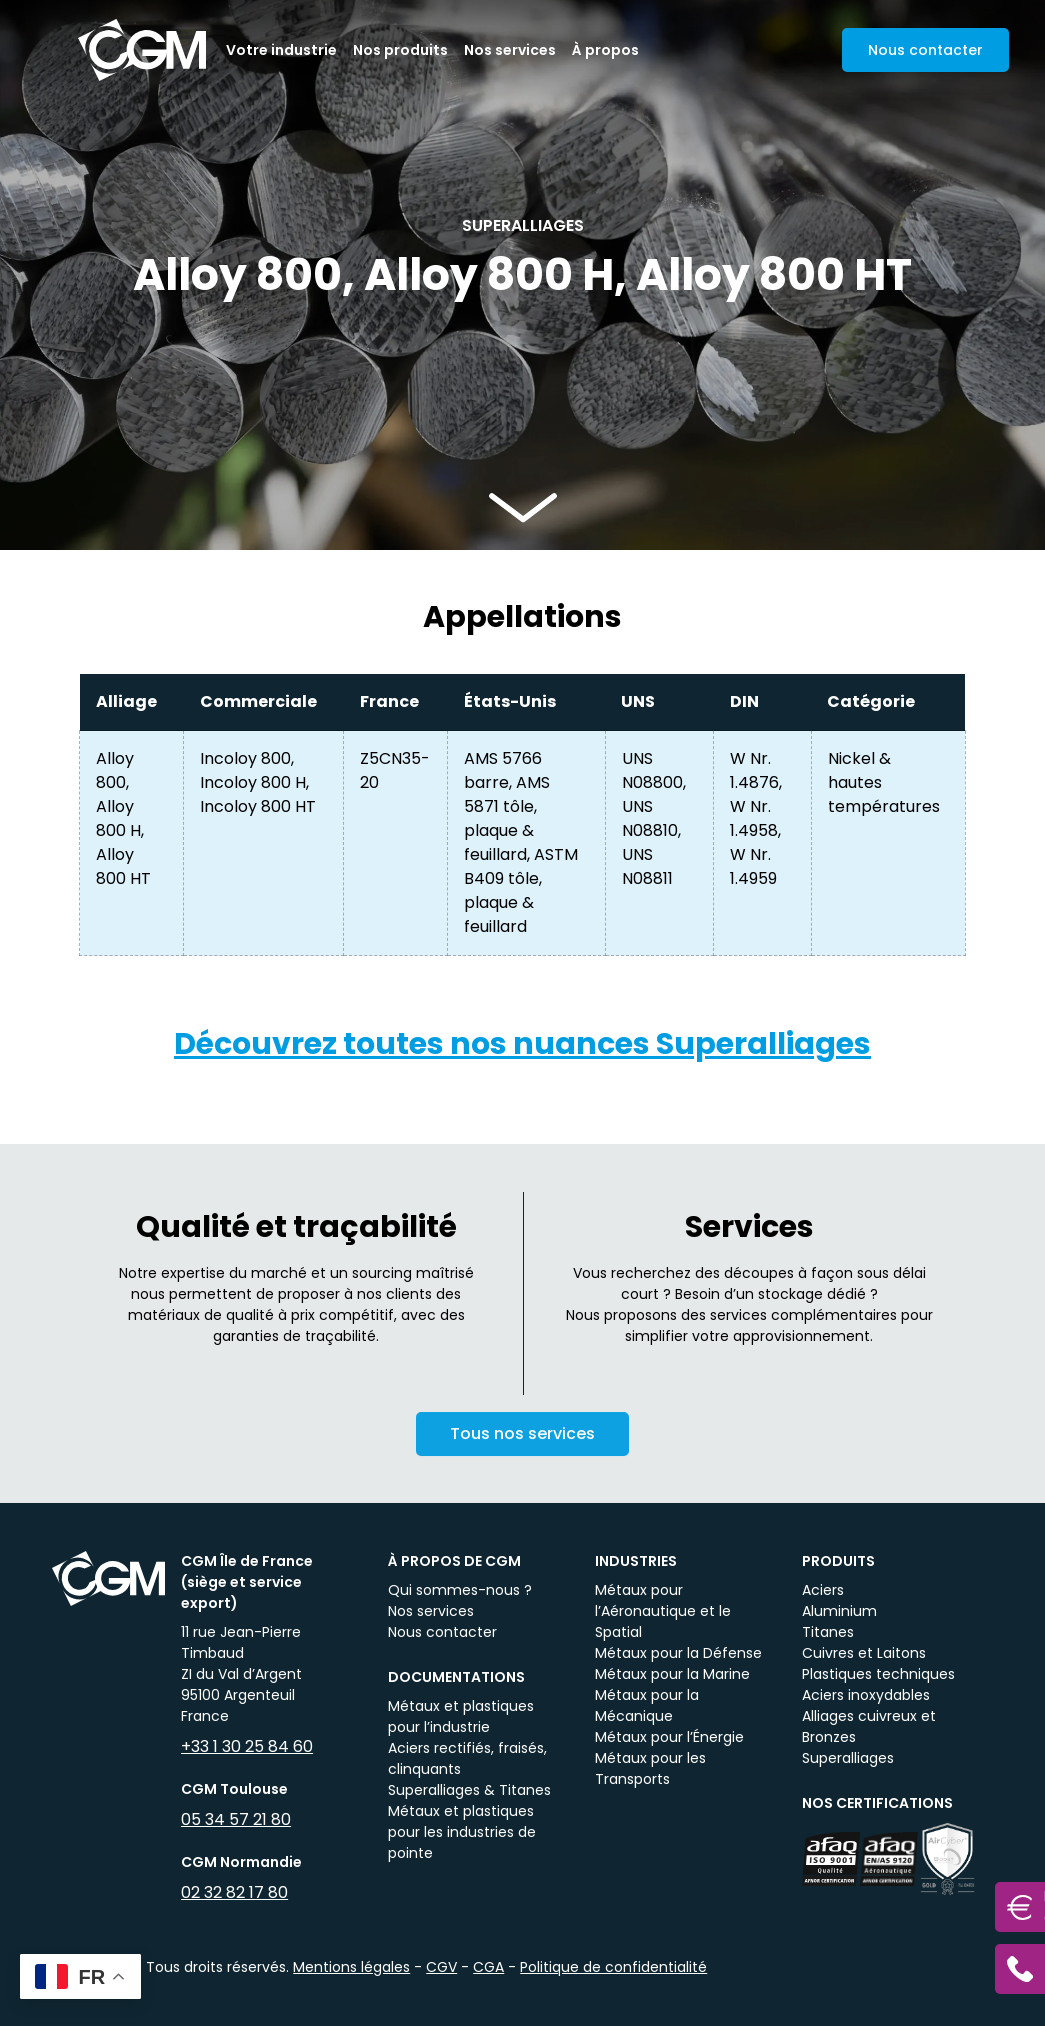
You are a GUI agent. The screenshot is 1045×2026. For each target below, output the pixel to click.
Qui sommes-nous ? (460, 1590)
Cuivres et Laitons (864, 1653)
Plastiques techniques (878, 1674)
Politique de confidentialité (613, 1967)
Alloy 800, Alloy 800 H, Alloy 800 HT (123, 818)
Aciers (823, 1590)
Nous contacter (442, 1632)
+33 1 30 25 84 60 (247, 1746)
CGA (488, 1967)
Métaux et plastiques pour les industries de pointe (462, 1832)
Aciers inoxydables (866, 1695)
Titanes (828, 1632)
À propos (605, 50)
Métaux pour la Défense (678, 1653)
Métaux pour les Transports (650, 1768)
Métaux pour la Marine (672, 1674)
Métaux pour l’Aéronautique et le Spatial (663, 1611)
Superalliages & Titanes (469, 1790)
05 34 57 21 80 (236, 1819)
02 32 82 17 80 (234, 1892)
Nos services (510, 50)
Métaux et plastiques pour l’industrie (461, 1716)
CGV (441, 1967)
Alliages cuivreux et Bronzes (869, 1726)
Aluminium (839, 1611)
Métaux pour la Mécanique (647, 1705)
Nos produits (400, 50)
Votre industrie (281, 50)
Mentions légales (351, 1967)
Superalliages (848, 1758)
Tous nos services (522, 1448)
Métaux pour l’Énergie (669, 1737)
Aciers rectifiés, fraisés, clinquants (467, 1758)
